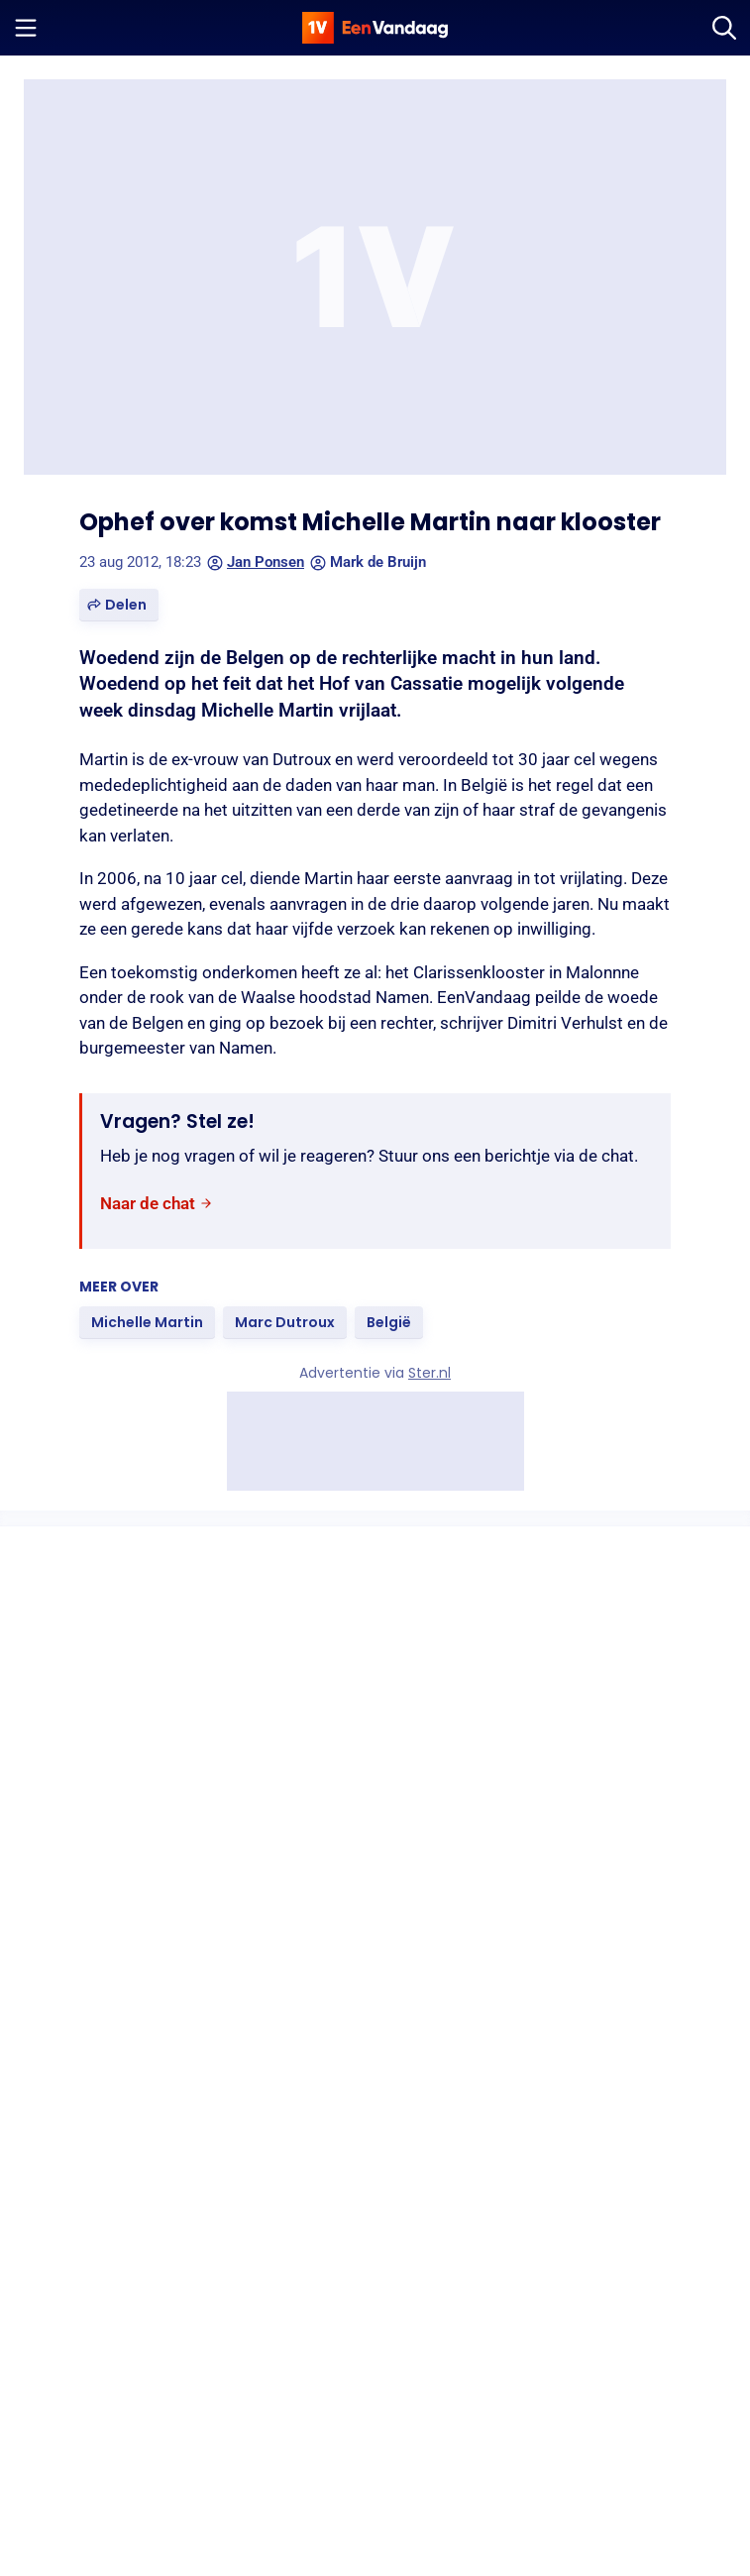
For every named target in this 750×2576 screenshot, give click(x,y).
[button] (119, 605)
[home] (375, 28)
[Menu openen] (26, 28)
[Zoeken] (724, 28)
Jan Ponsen (255, 562)
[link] (156, 1203)
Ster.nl (429, 1373)
